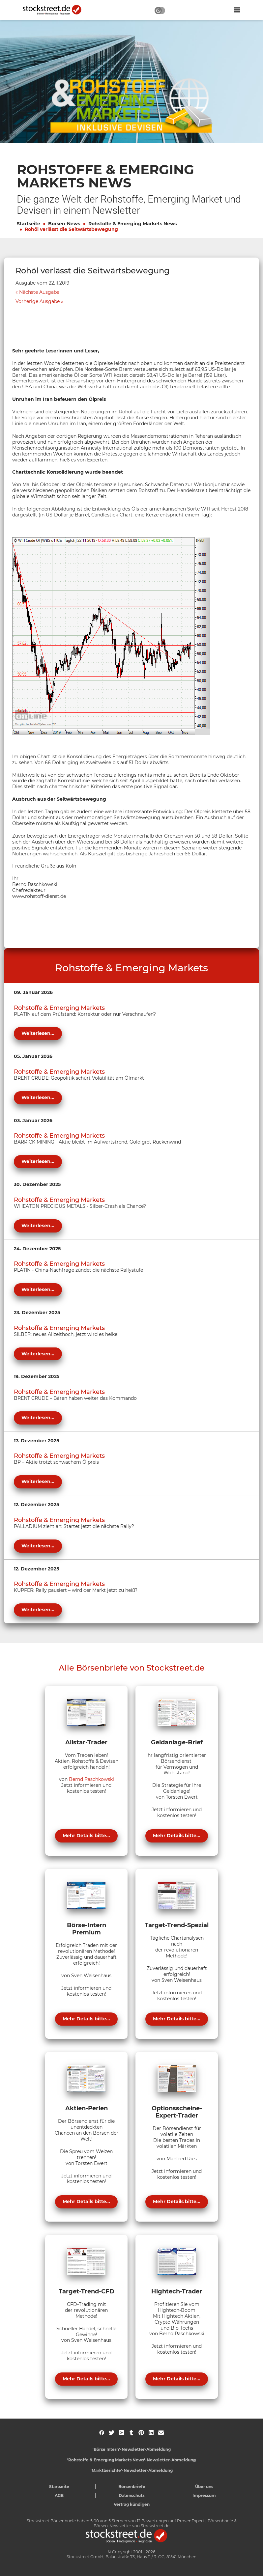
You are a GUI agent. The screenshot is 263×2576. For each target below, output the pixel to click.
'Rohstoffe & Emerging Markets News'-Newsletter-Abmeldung (131, 2459)
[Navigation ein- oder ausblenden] (237, 10)
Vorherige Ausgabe (37, 301)
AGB (59, 2495)
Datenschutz (132, 2495)
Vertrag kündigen (132, 2504)
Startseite (28, 224)
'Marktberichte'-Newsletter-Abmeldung (132, 2470)
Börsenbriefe (131, 2486)
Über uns (204, 2486)
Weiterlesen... (37, 1033)
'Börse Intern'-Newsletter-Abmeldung (132, 2449)
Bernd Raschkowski (91, 1779)
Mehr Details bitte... (86, 1836)
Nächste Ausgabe (39, 292)
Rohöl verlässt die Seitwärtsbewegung (71, 229)
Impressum (204, 2495)
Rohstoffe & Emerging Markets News (132, 224)
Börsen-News (64, 224)
